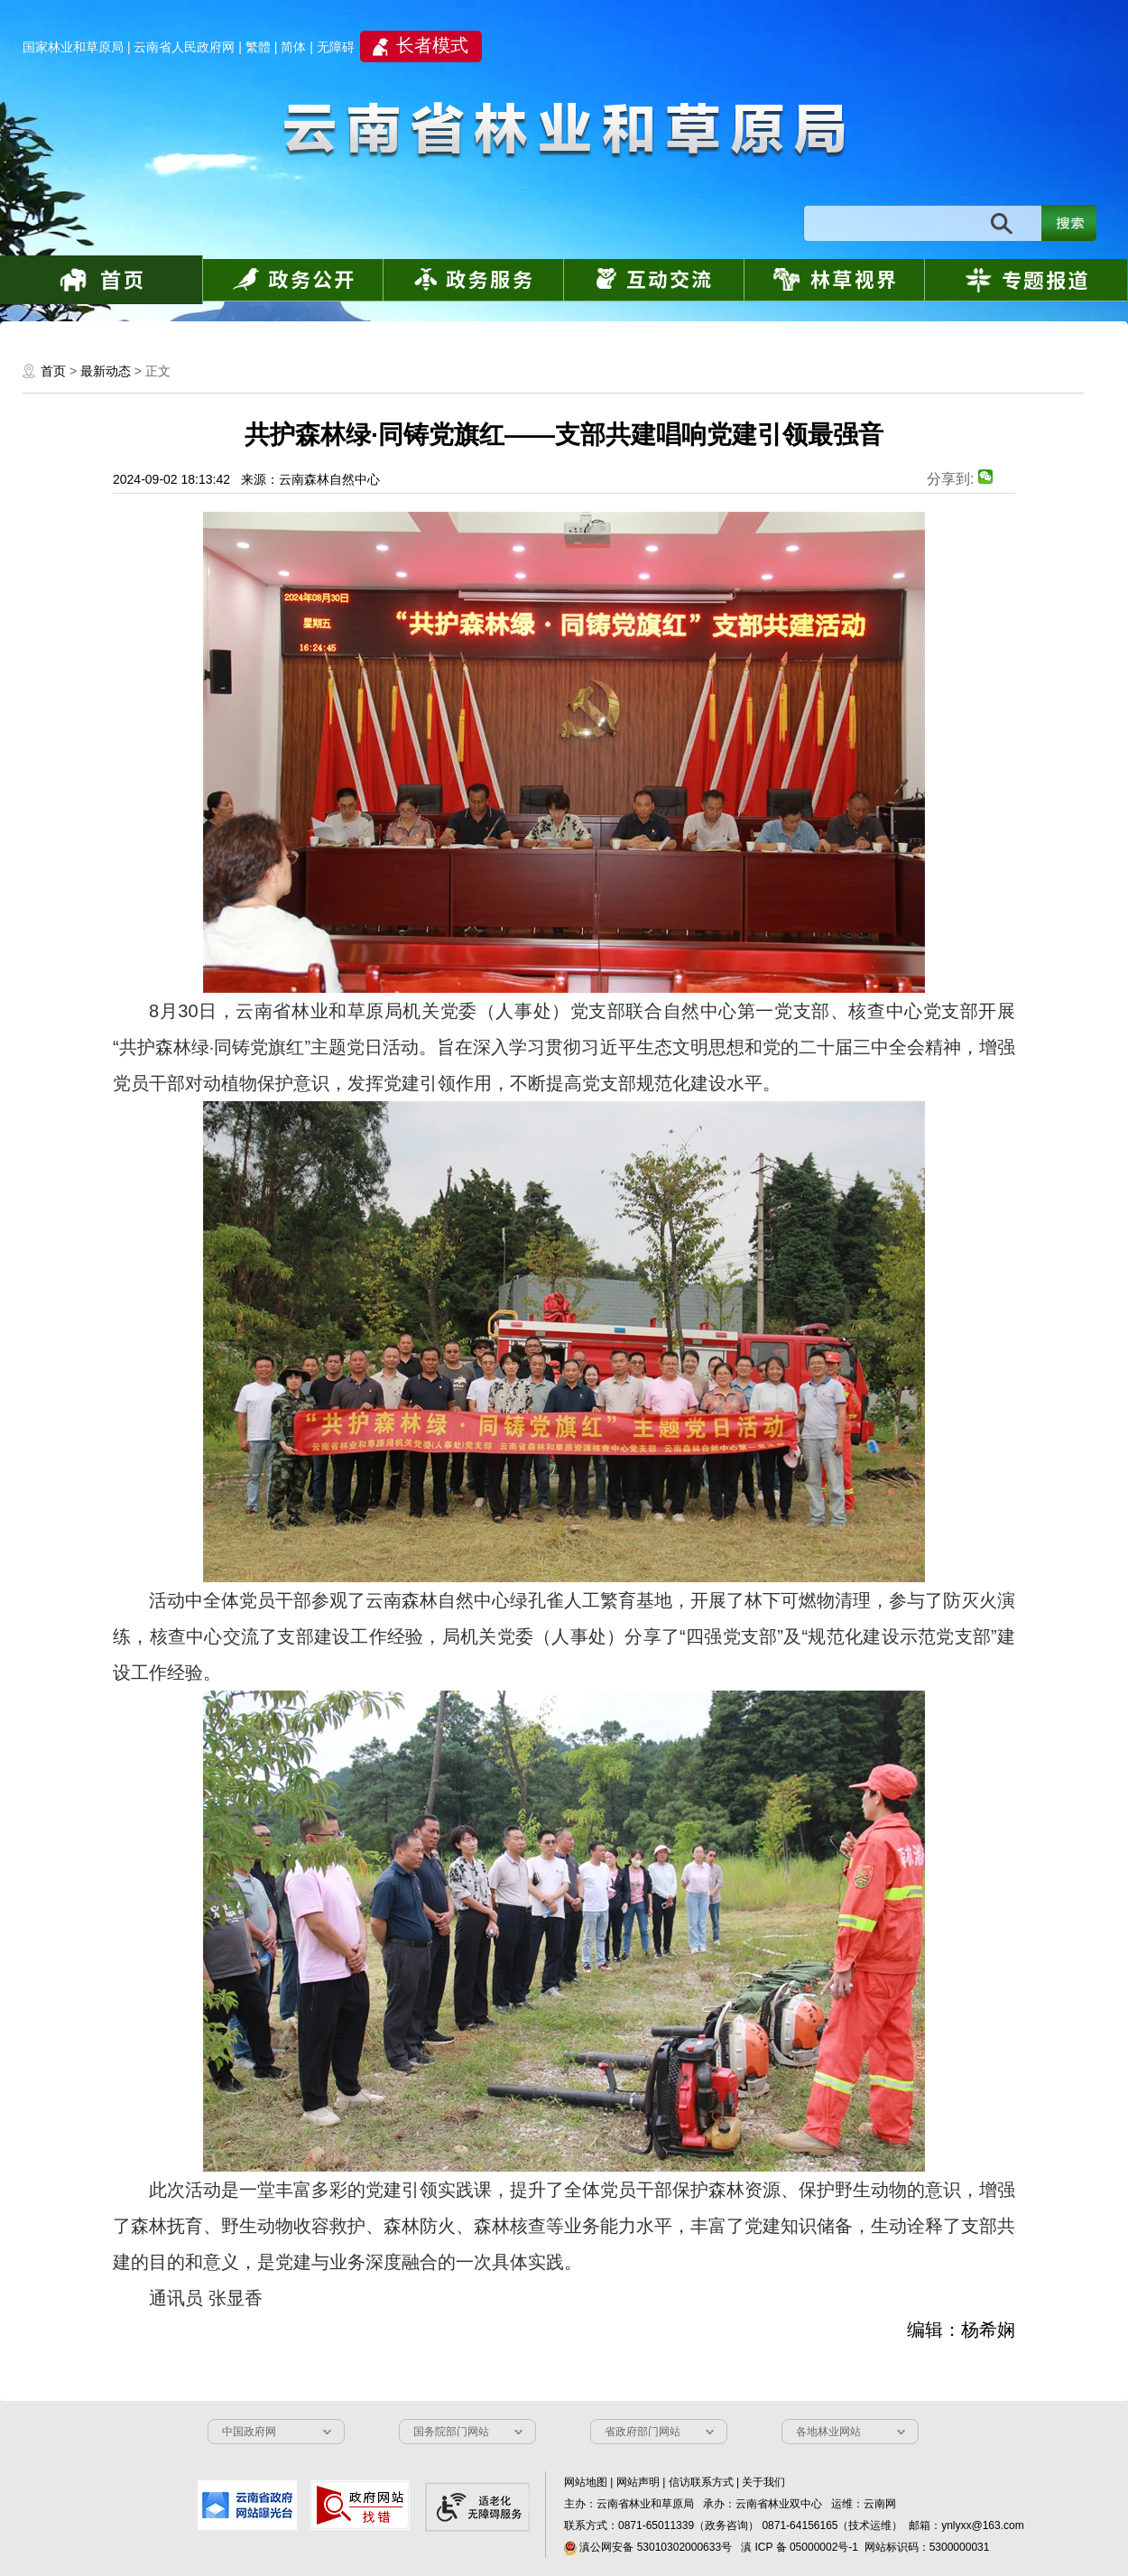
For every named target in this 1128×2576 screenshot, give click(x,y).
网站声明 (638, 2482)
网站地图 (585, 2482)
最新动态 (105, 371)
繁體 (258, 47)
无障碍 (336, 47)
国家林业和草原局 (73, 47)
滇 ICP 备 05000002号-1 (799, 2547)
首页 (53, 371)
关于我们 (763, 2482)
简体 (293, 47)
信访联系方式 (701, 2482)
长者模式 (432, 45)
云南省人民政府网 (184, 47)
